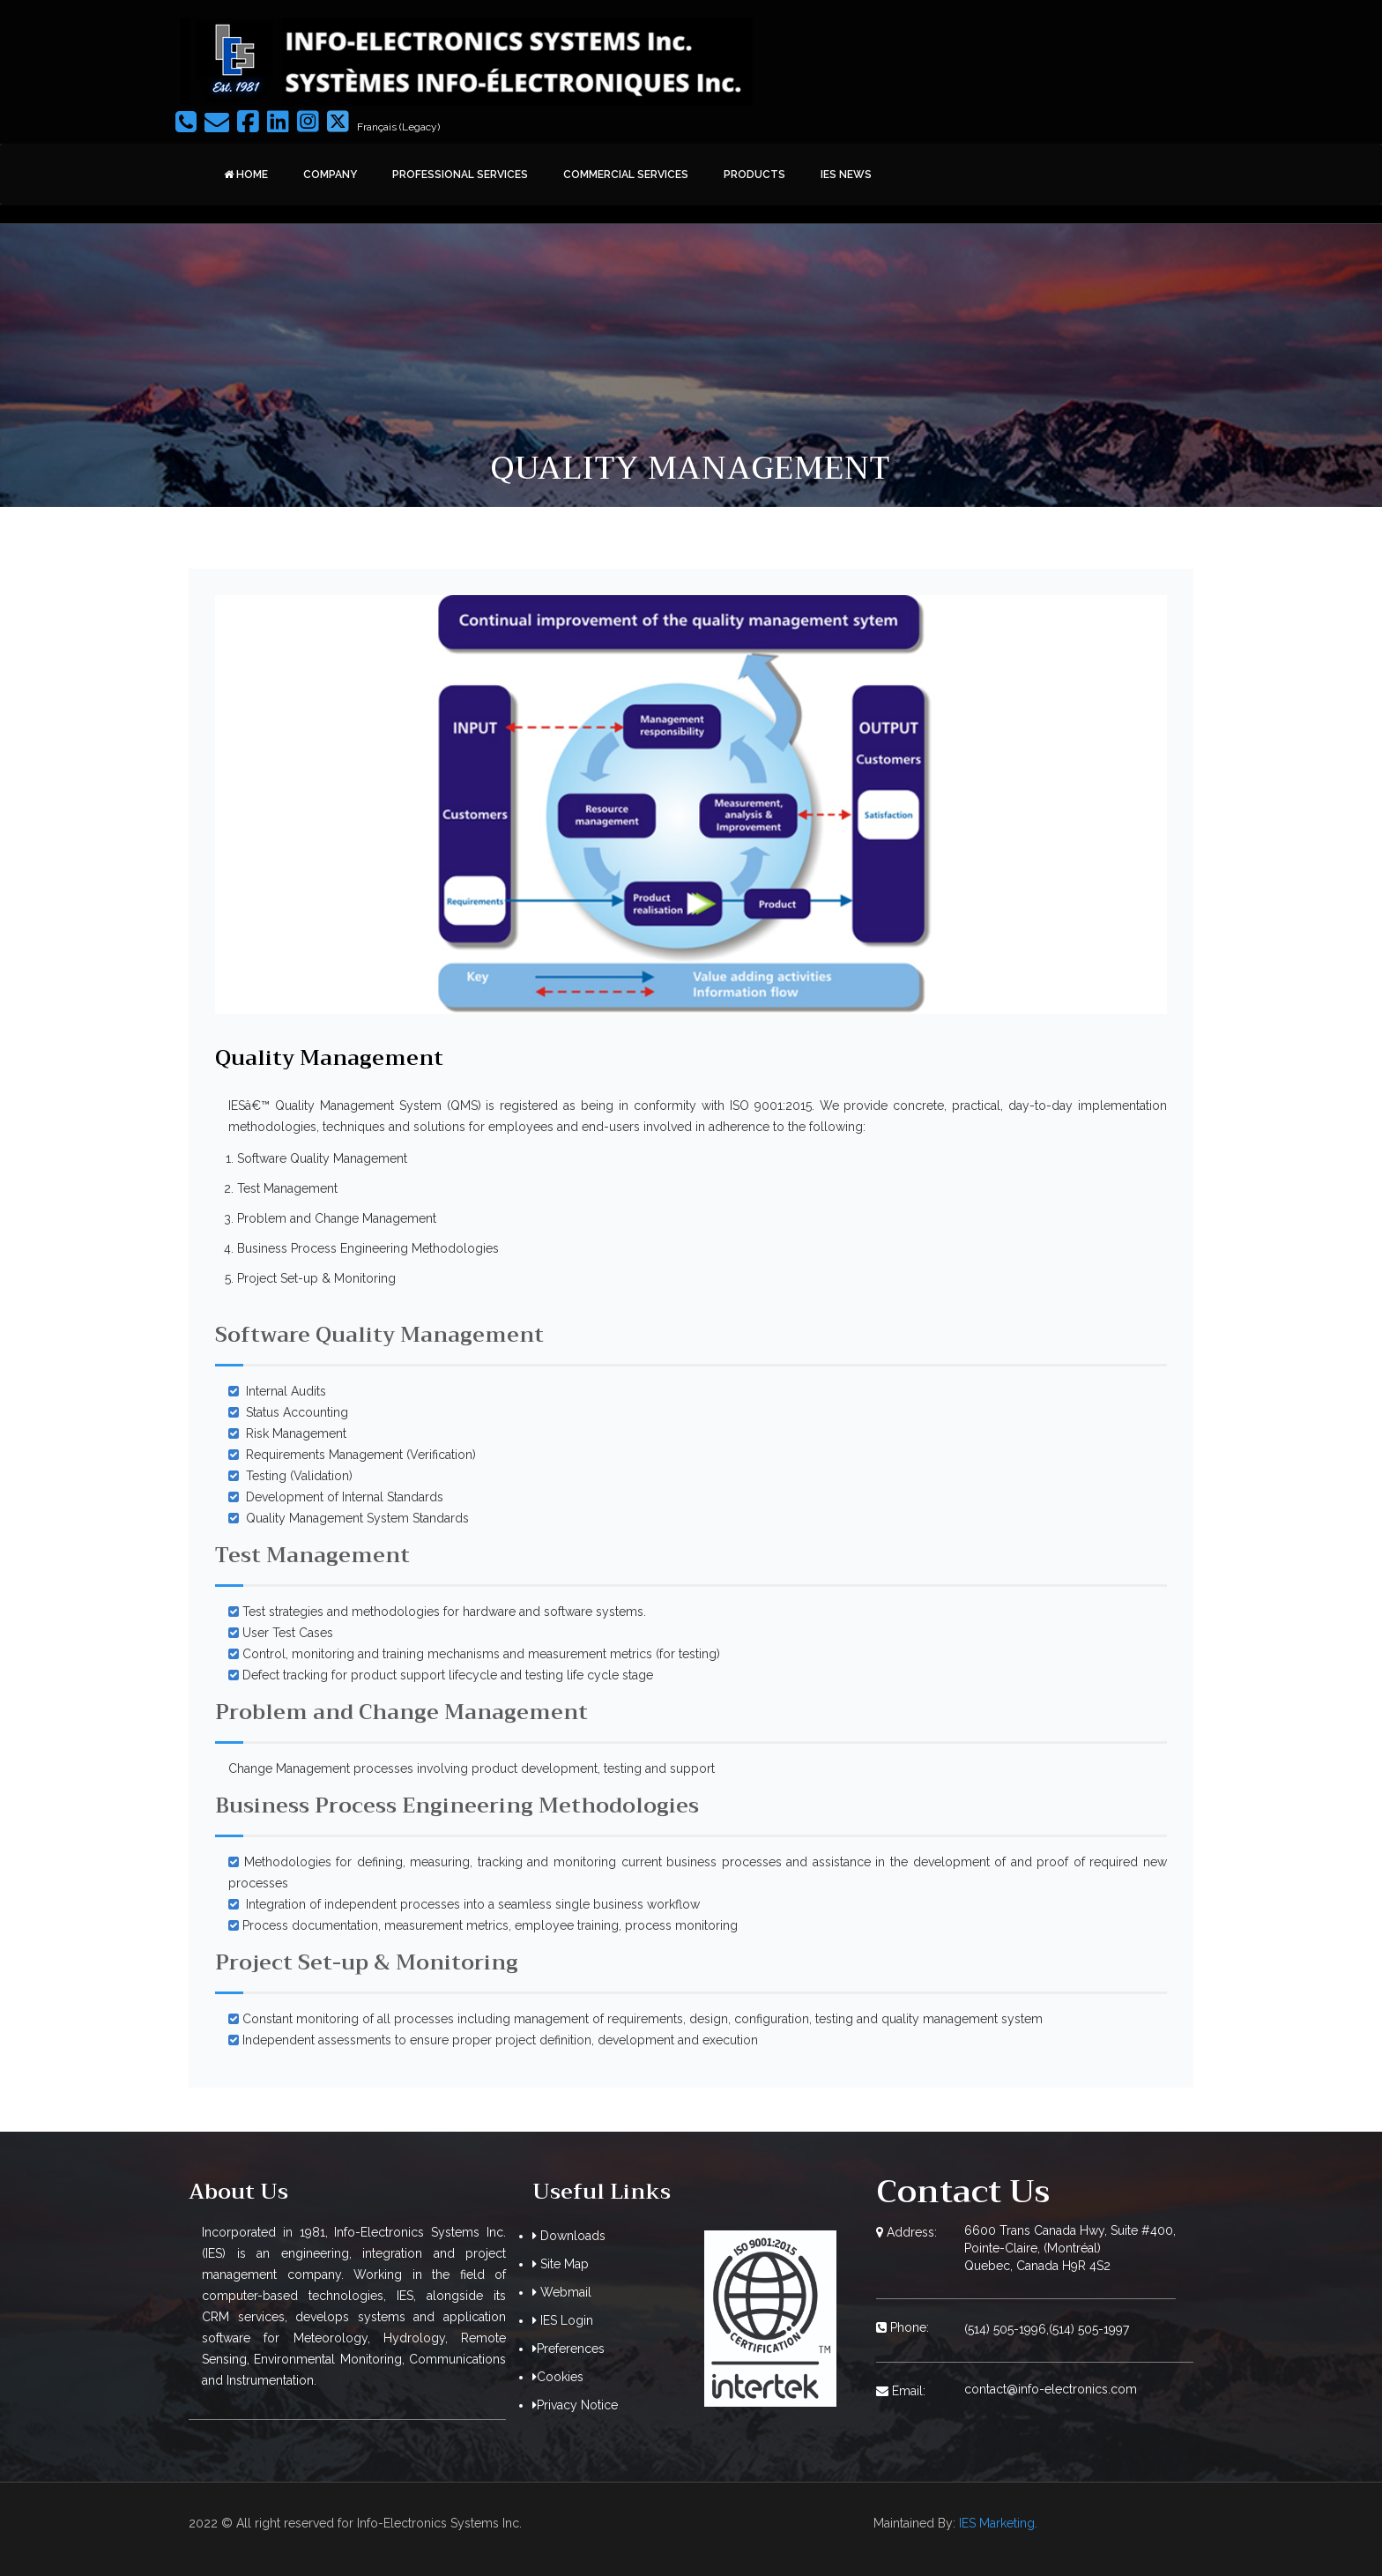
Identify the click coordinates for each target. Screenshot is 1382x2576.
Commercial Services (625, 174)
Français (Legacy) (398, 127)
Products (754, 174)
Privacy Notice (575, 2405)
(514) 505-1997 (1089, 2329)
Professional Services (460, 174)
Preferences (571, 2348)
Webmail (561, 2292)
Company (330, 174)
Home (246, 174)
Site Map (560, 2264)
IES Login (562, 2320)
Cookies (557, 2377)
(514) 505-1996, (1006, 2329)
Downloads (569, 2236)
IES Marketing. (998, 2523)
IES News (846, 174)
